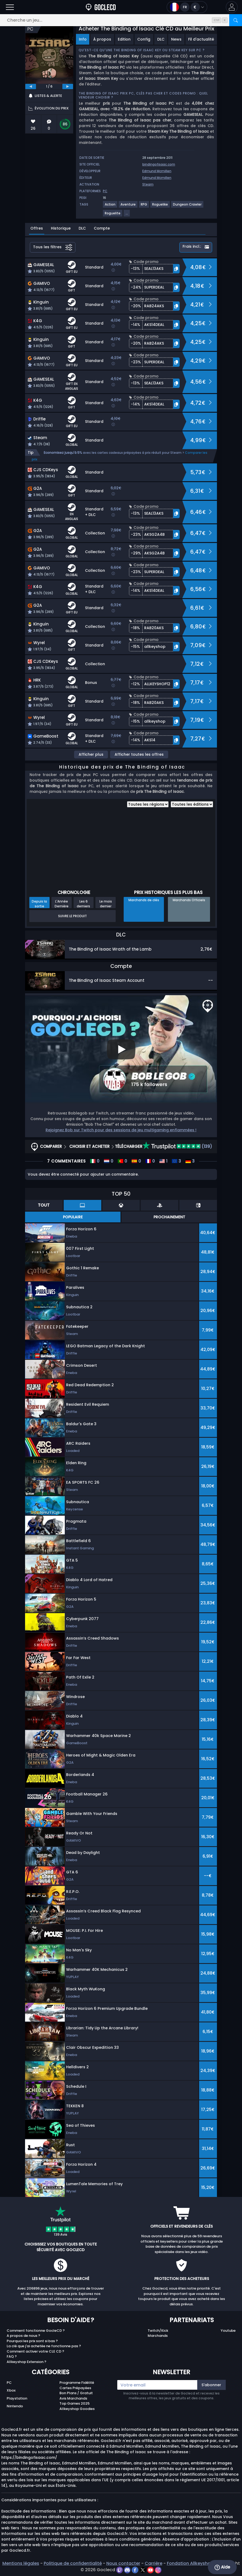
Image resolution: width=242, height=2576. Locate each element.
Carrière (153, 2563)
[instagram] (158, 2570)
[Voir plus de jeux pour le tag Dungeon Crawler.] (187, 206)
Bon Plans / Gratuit (76, 2393)
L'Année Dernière (61, 903)
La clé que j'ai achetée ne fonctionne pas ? (44, 2346)
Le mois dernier (105, 903)
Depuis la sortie (39, 903)
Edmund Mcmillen (156, 171)
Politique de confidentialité (73, 2563)
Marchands (158, 2335)
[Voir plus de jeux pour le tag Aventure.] (128, 206)
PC (9, 2382)
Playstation (17, 2398)
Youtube (228, 2330)
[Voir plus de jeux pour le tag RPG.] (144, 206)
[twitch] (120, 2570)
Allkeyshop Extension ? (26, 2361)
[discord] (128, 2570)
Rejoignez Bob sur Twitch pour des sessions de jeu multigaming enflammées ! (121, 1130)
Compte (102, 228)
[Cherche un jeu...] (121, 20)
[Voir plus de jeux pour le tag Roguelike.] (160, 206)
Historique (61, 228)
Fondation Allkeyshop (190, 2563)
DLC (160, 39)
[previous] (30, 86)
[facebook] (135, 2570)
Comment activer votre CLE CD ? (35, 2351)
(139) (177, 1146)
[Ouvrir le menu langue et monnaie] (187, 7)
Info (83, 39)
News (176, 39)
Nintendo (15, 2406)
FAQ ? (12, 2356)
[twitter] (143, 2570)
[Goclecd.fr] (101, 7)
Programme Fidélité (76, 2382)
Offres (36, 228)
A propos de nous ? (23, 2335)
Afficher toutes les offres (139, 754)
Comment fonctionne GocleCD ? (36, 2330)
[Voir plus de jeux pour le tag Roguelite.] (113, 215)
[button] (232, 7)
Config (143, 39)
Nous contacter (123, 2563)
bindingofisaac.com (158, 164)
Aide (222, 2567)
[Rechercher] (235, 20)
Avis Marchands (73, 2398)
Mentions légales (20, 2563)
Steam (148, 184)
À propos (102, 39)
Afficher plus (91, 754)
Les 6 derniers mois (83, 903)
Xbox (11, 2390)
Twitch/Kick (158, 2330)
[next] (67, 86)
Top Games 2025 (74, 2403)
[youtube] (151, 2570)
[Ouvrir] (10, 7)
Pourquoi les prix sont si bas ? (32, 2340)
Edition (124, 39)
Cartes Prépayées (75, 2387)
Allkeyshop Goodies (77, 2408)
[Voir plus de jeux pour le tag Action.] (110, 206)
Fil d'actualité (201, 39)
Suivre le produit (72, 916)
